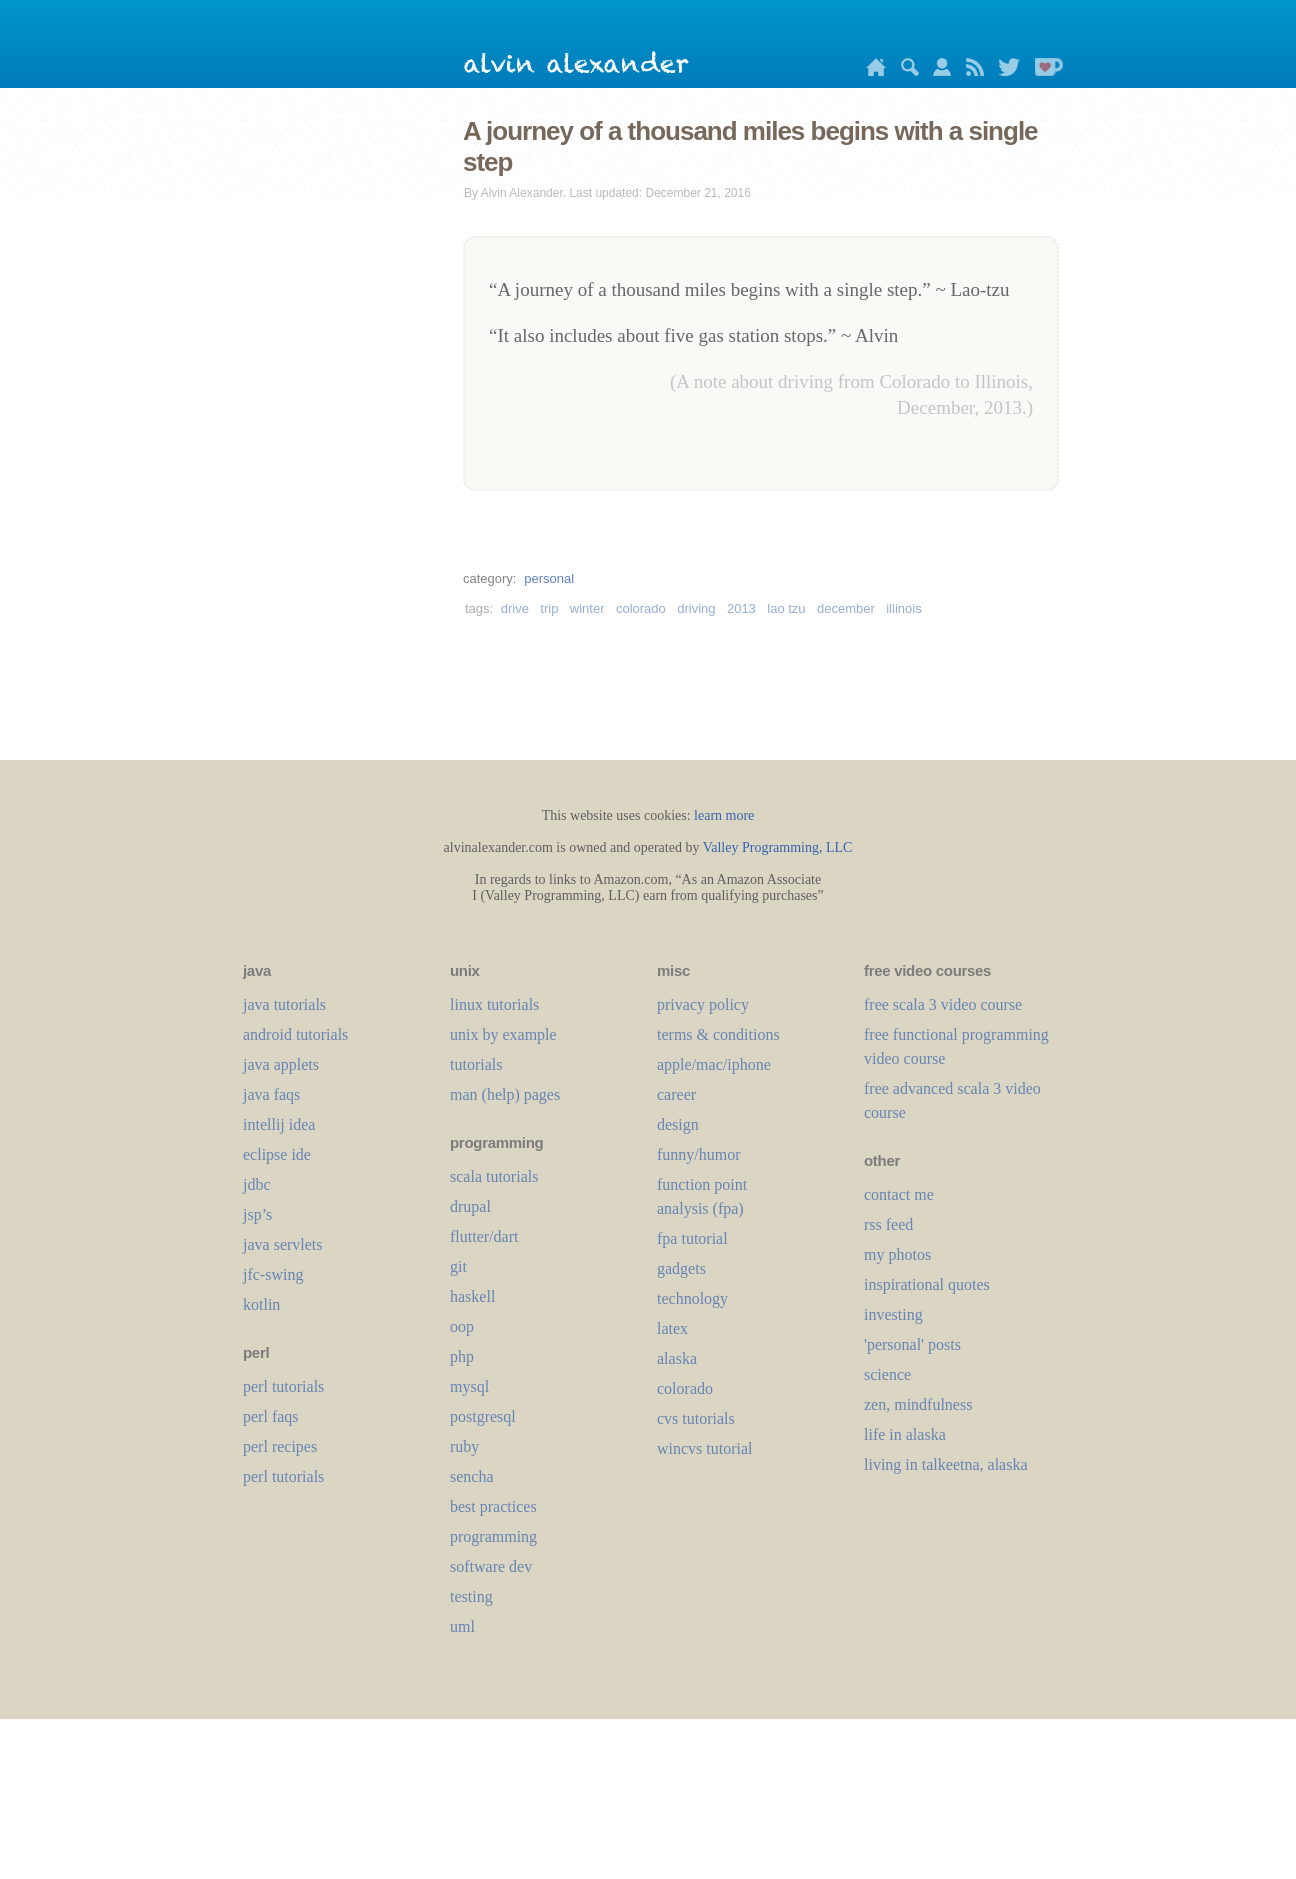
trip (549, 608)
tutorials (476, 1064)
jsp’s (257, 1214)
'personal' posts (912, 1344)
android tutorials (295, 1034)
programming (493, 1536)
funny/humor (699, 1154)
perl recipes (280, 1446)
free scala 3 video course (943, 1004)
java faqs (271, 1094)
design (678, 1124)
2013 (741, 608)
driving (696, 608)
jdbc (257, 1184)
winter (587, 608)
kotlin (261, 1304)
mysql (469, 1386)
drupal (470, 1206)
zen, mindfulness (918, 1404)
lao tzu (786, 608)
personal (549, 578)
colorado (641, 608)
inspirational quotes (927, 1284)
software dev (491, 1566)
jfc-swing (273, 1274)
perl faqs (271, 1416)
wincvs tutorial (705, 1448)
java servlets (283, 1244)
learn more (724, 815)
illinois (903, 608)
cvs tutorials (696, 1418)
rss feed (888, 1224)
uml (462, 1626)
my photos (897, 1254)
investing (893, 1314)
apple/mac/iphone (714, 1064)
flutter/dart (484, 1236)
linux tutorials (494, 1004)
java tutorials (284, 1004)
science (887, 1374)
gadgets (681, 1268)
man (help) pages (505, 1094)
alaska (677, 1358)
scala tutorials (494, 1176)
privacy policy (703, 1004)
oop (462, 1326)
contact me (899, 1194)
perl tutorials (283, 1386)
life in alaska (905, 1434)
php (462, 1356)
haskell (472, 1296)
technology (692, 1298)
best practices (493, 1506)
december (846, 608)
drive (515, 608)
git (458, 1266)
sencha (472, 1476)
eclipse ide (277, 1154)
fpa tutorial (692, 1238)
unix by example (503, 1034)
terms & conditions (718, 1034)
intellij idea (279, 1124)
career (676, 1094)
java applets (281, 1064)
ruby (464, 1446)
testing (471, 1596)
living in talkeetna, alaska (946, 1464)
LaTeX (672, 1328)
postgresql (483, 1416)
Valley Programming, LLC (778, 847)
